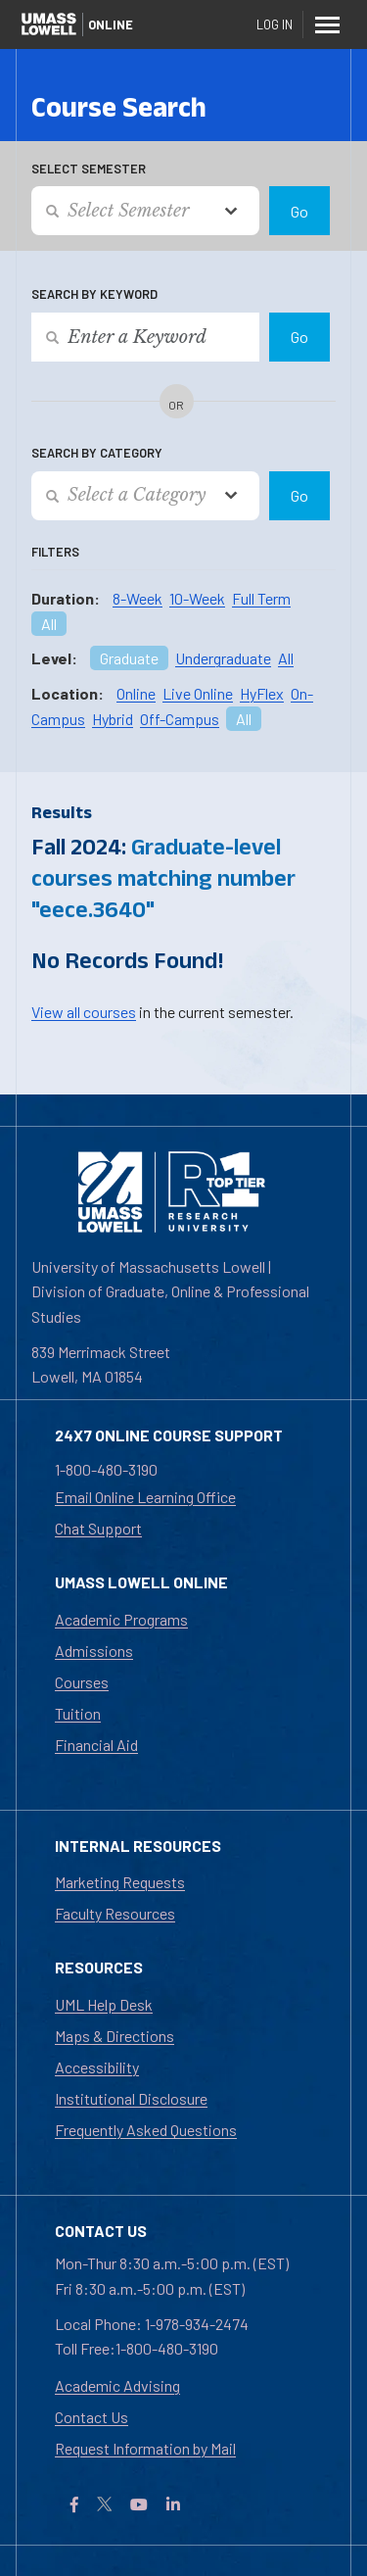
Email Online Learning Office (145, 1496)
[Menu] (327, 24)
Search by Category (96, 453)
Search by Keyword (94, 294)
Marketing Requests (120, 1881)
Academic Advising (117, 2385)
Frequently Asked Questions (146, 2129)
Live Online (197, 693)
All (49, 623)
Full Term (261, 598)
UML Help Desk (104, 2004)
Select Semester (88, 168)
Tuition (78, 1713)
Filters (55, 551)
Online (136, 693)
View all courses (83, 1011)
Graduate (129, 658)
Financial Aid (96, 1744)
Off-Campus (179, 718)
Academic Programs (121, 1619)
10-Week (197, 598)
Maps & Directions (114, 2035)
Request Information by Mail (145, 2448)
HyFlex (262, 693)
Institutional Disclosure (131, 2098)
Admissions (94, 1650)
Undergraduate (223, 658)
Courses (82, 1682)
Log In (274, 24)
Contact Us (91, 2416)
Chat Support (98, 1528)
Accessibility (97, 2067)
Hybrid (112, 718)
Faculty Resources (115, 1913)
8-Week (137, 598)
